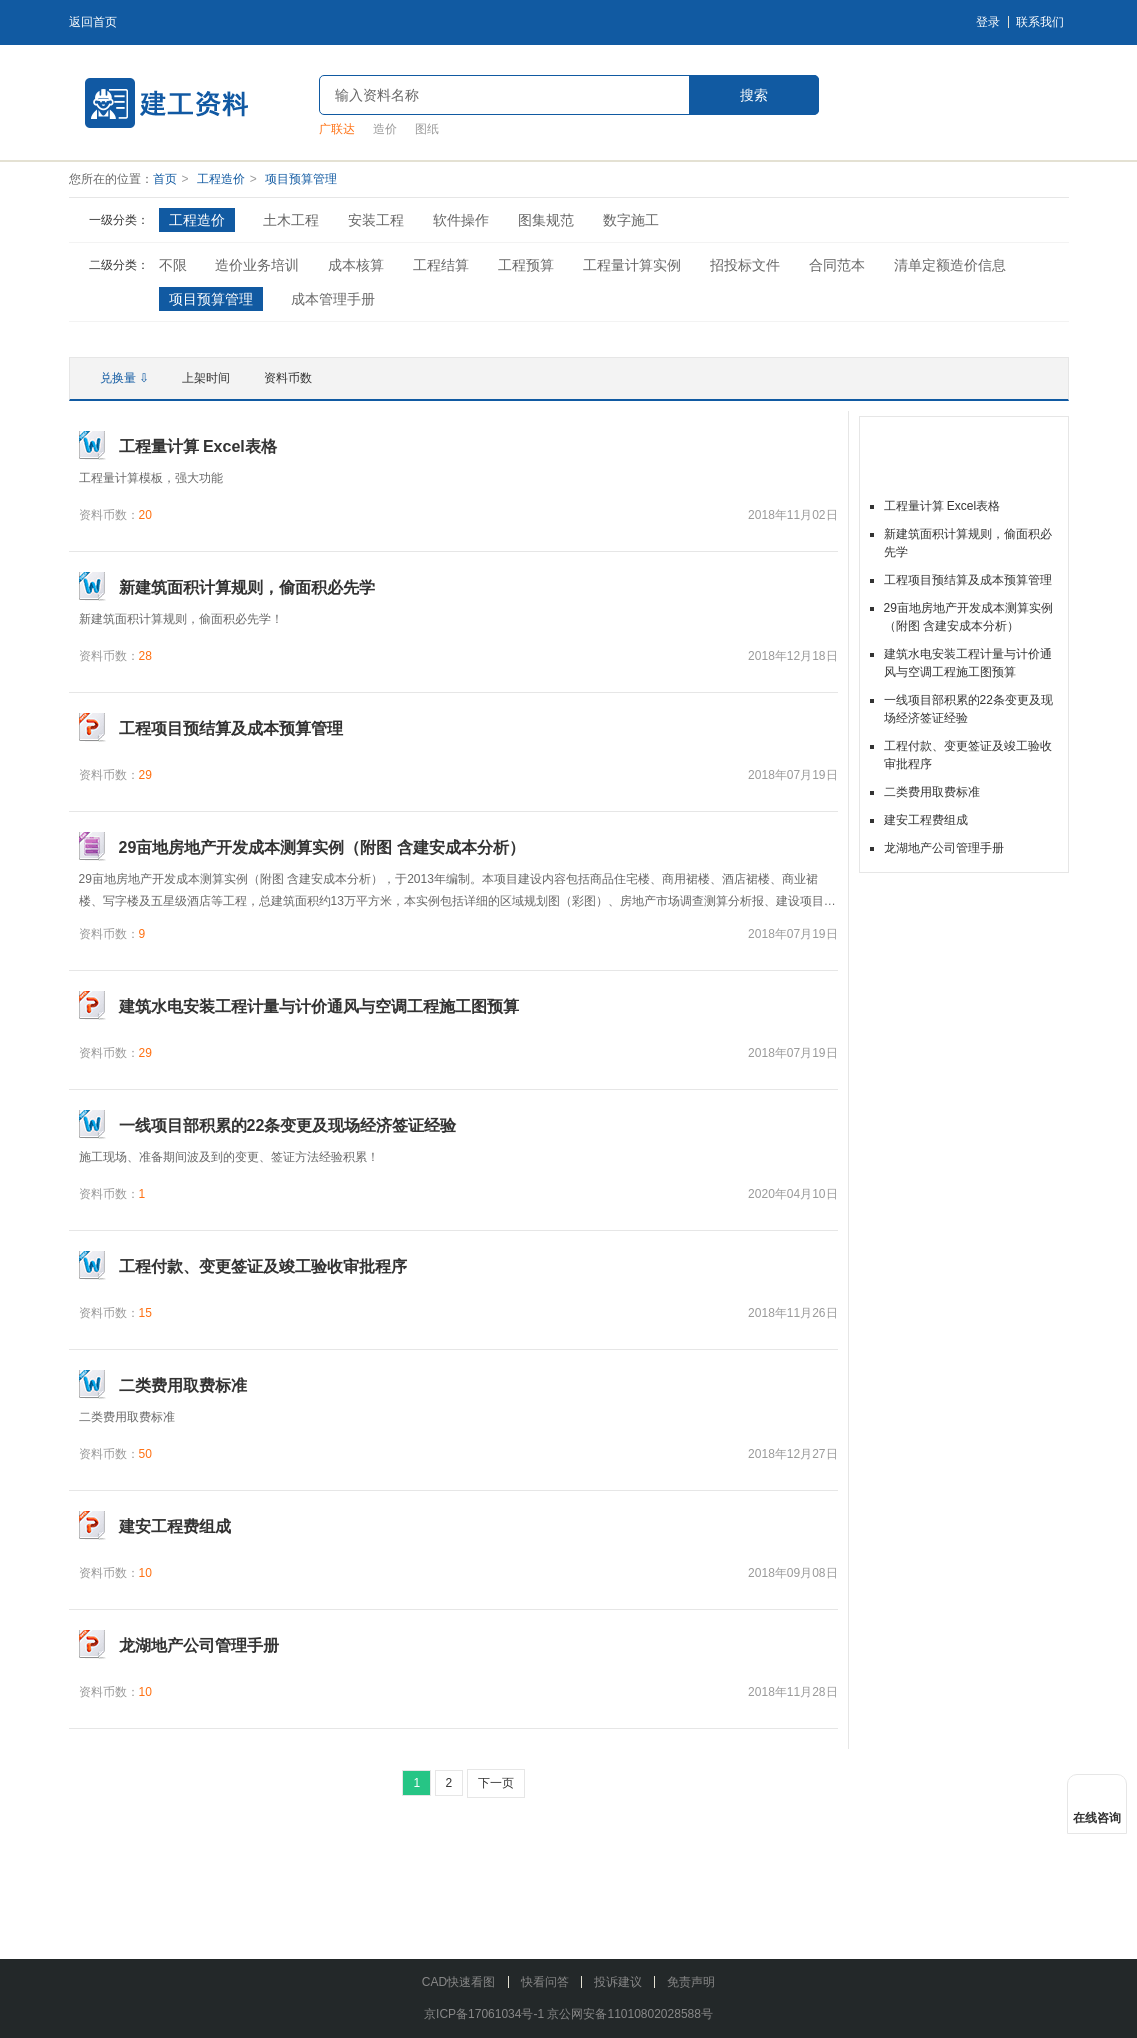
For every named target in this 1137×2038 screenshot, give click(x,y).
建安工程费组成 (926, 820)
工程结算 (441, 265)
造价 (385, 129)
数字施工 (631, 220)
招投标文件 (745, 265)
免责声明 (691, 1982)
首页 (165, 179)
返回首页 (93, 22)
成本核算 (356, 265)
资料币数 (288, 378)
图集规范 (546, 220)
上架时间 (206, 378)
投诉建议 (618, 1982)
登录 (988, 22)
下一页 (496, 1783)
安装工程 (376, 220)
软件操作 (461, 220)
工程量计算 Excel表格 (942, 506)
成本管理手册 (333, 299)
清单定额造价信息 (950, 265)
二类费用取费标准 (932, 792)
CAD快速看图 (458, 1982)
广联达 (337, 129)
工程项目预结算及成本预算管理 (968, 580)
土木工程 (291, 220)
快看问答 (545, 1982)
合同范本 (837, 265)
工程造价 (221, 179)
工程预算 (526, 265)
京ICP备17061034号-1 (484, 2014)
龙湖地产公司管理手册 (944, 848)
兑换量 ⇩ (124, 378)
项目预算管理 (301, 179)
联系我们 (1040, 22)
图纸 (427, 129)
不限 (173, 265)
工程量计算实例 (632, 265)
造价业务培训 (257, 265)
